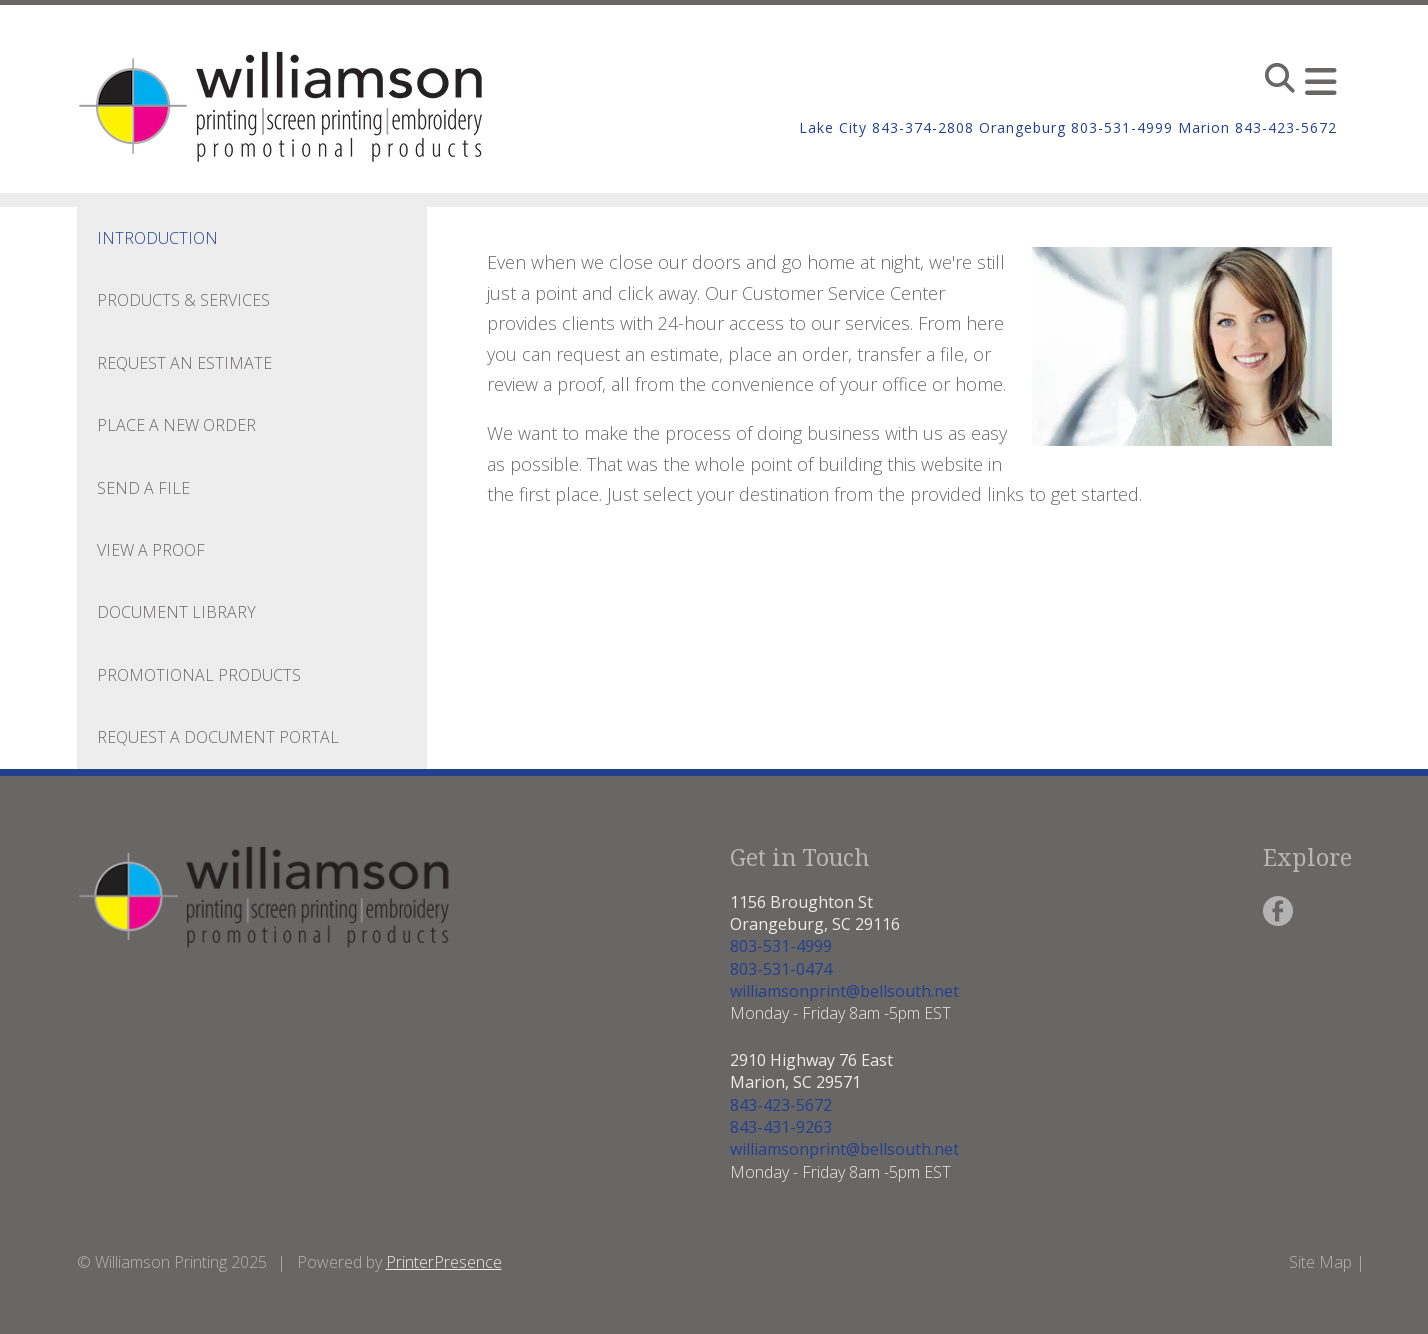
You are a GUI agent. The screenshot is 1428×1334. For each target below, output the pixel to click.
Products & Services (183, 300)
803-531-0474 (781, 969)
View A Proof (151, 550)
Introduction (157, 238)
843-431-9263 (781, 1127)
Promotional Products (199, 675)
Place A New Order (176, 425)
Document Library (176, 612)
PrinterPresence (444, 1262)
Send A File (143, 488)
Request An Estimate (184, 363)
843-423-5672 (781, 1105)
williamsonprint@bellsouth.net (844, 991)
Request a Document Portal (218, 737)
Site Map (1320, 1262)
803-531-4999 (781, 946)
